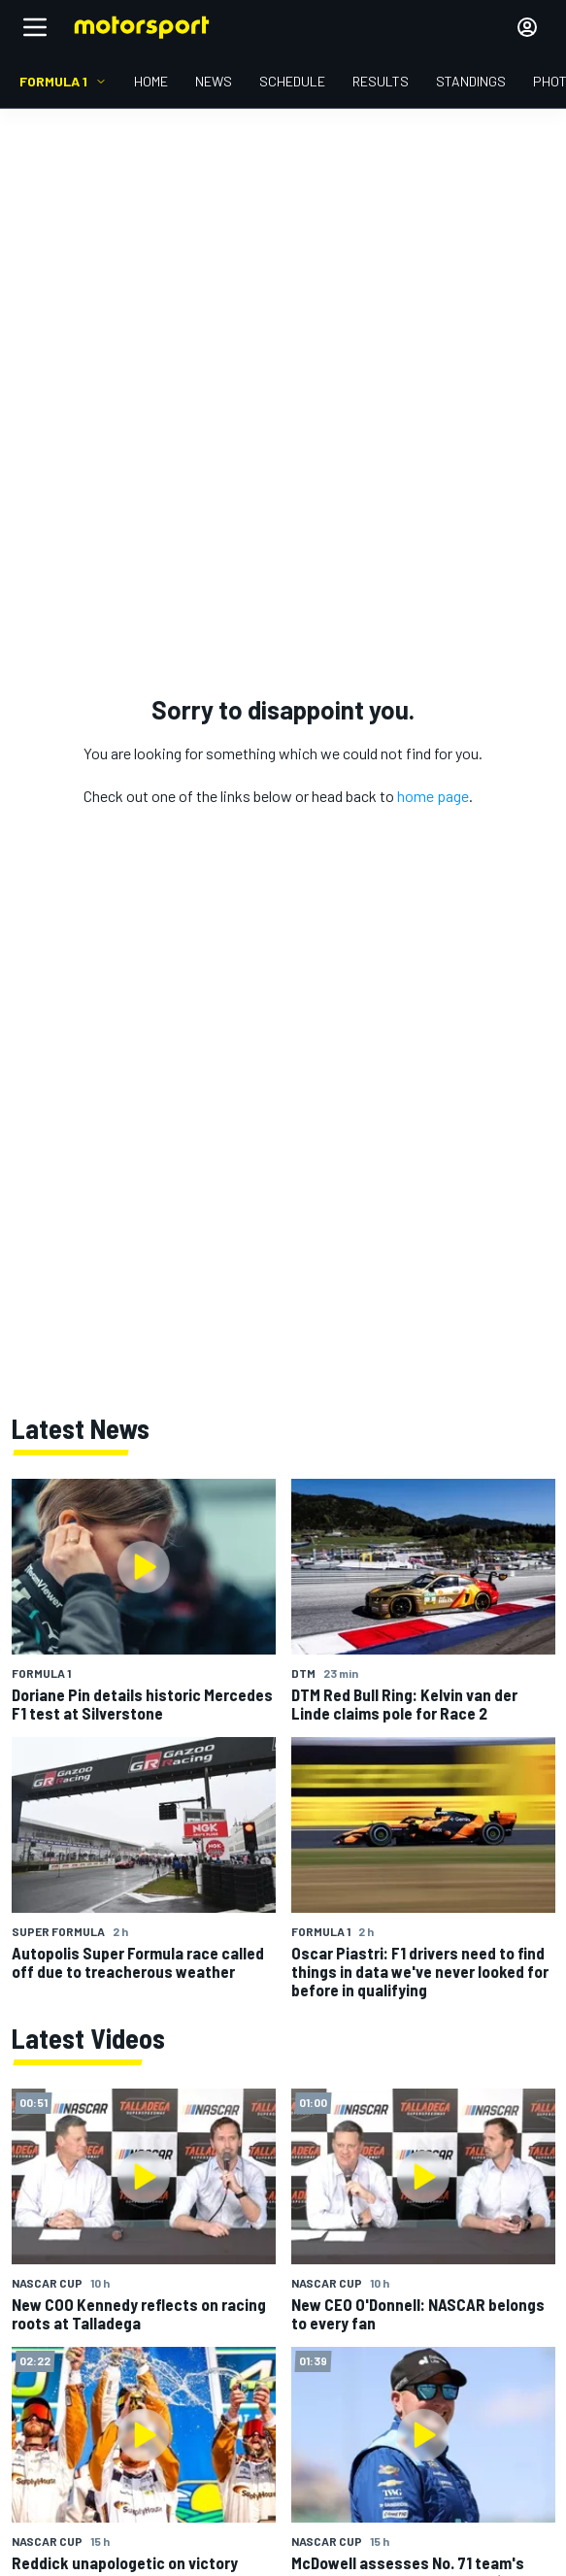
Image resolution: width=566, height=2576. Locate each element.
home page (433, 795)
